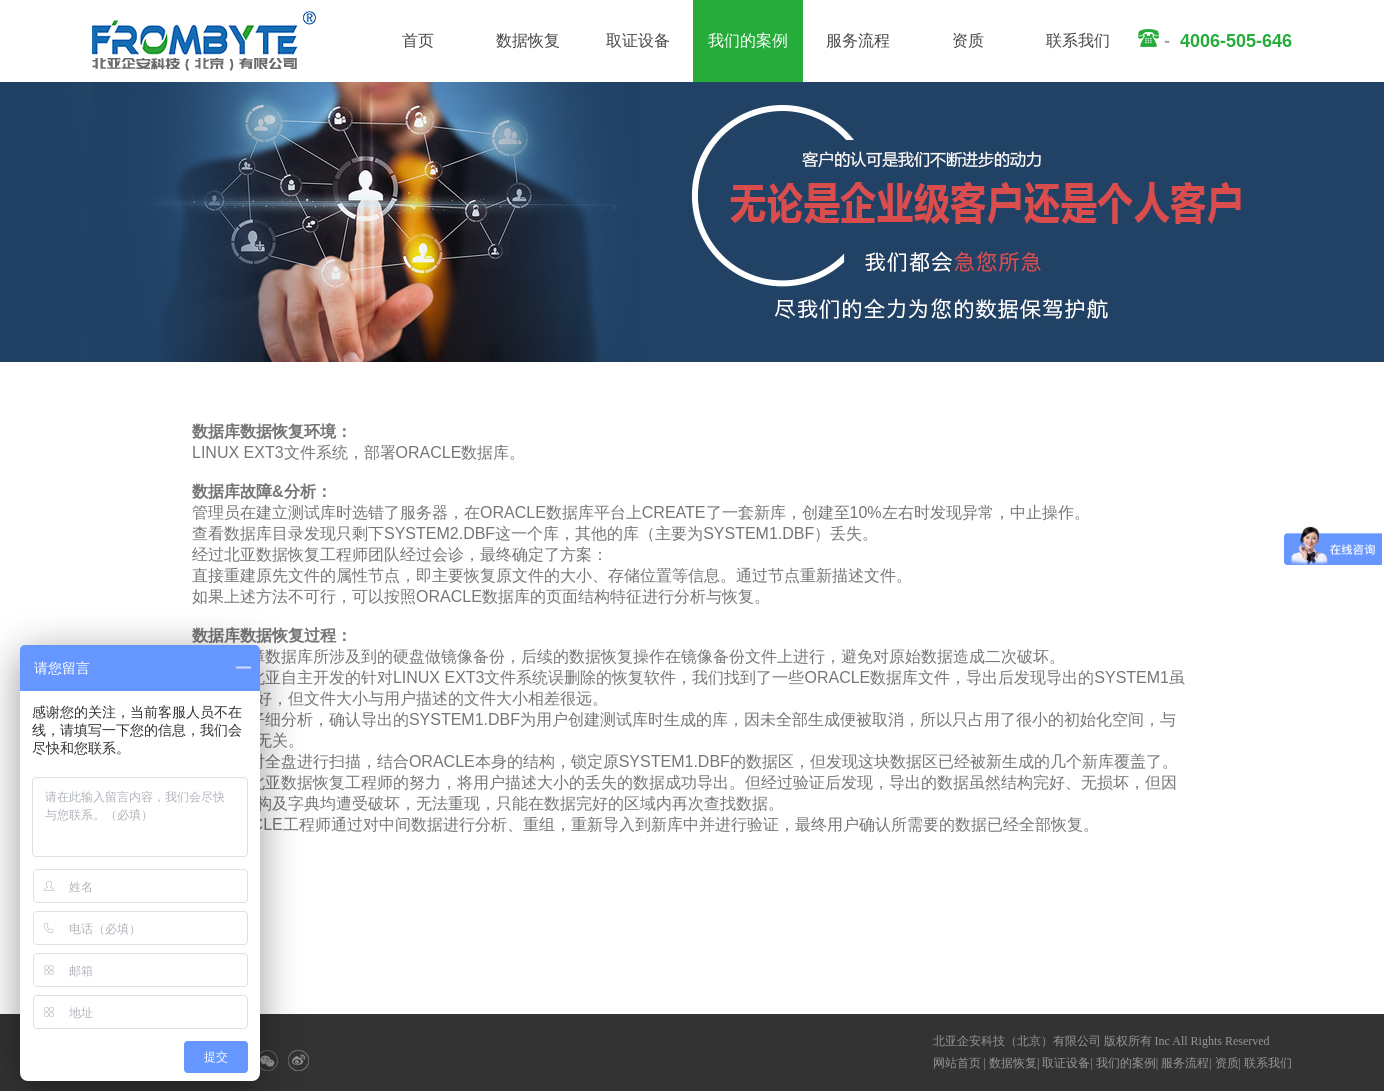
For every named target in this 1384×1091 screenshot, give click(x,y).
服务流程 (858, 40)
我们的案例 (748, 40)
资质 (968, 40)
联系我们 (1078, 40)
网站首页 (957, 1063)
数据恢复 (528, 40)
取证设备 (638, 40)
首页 (418, 40)
